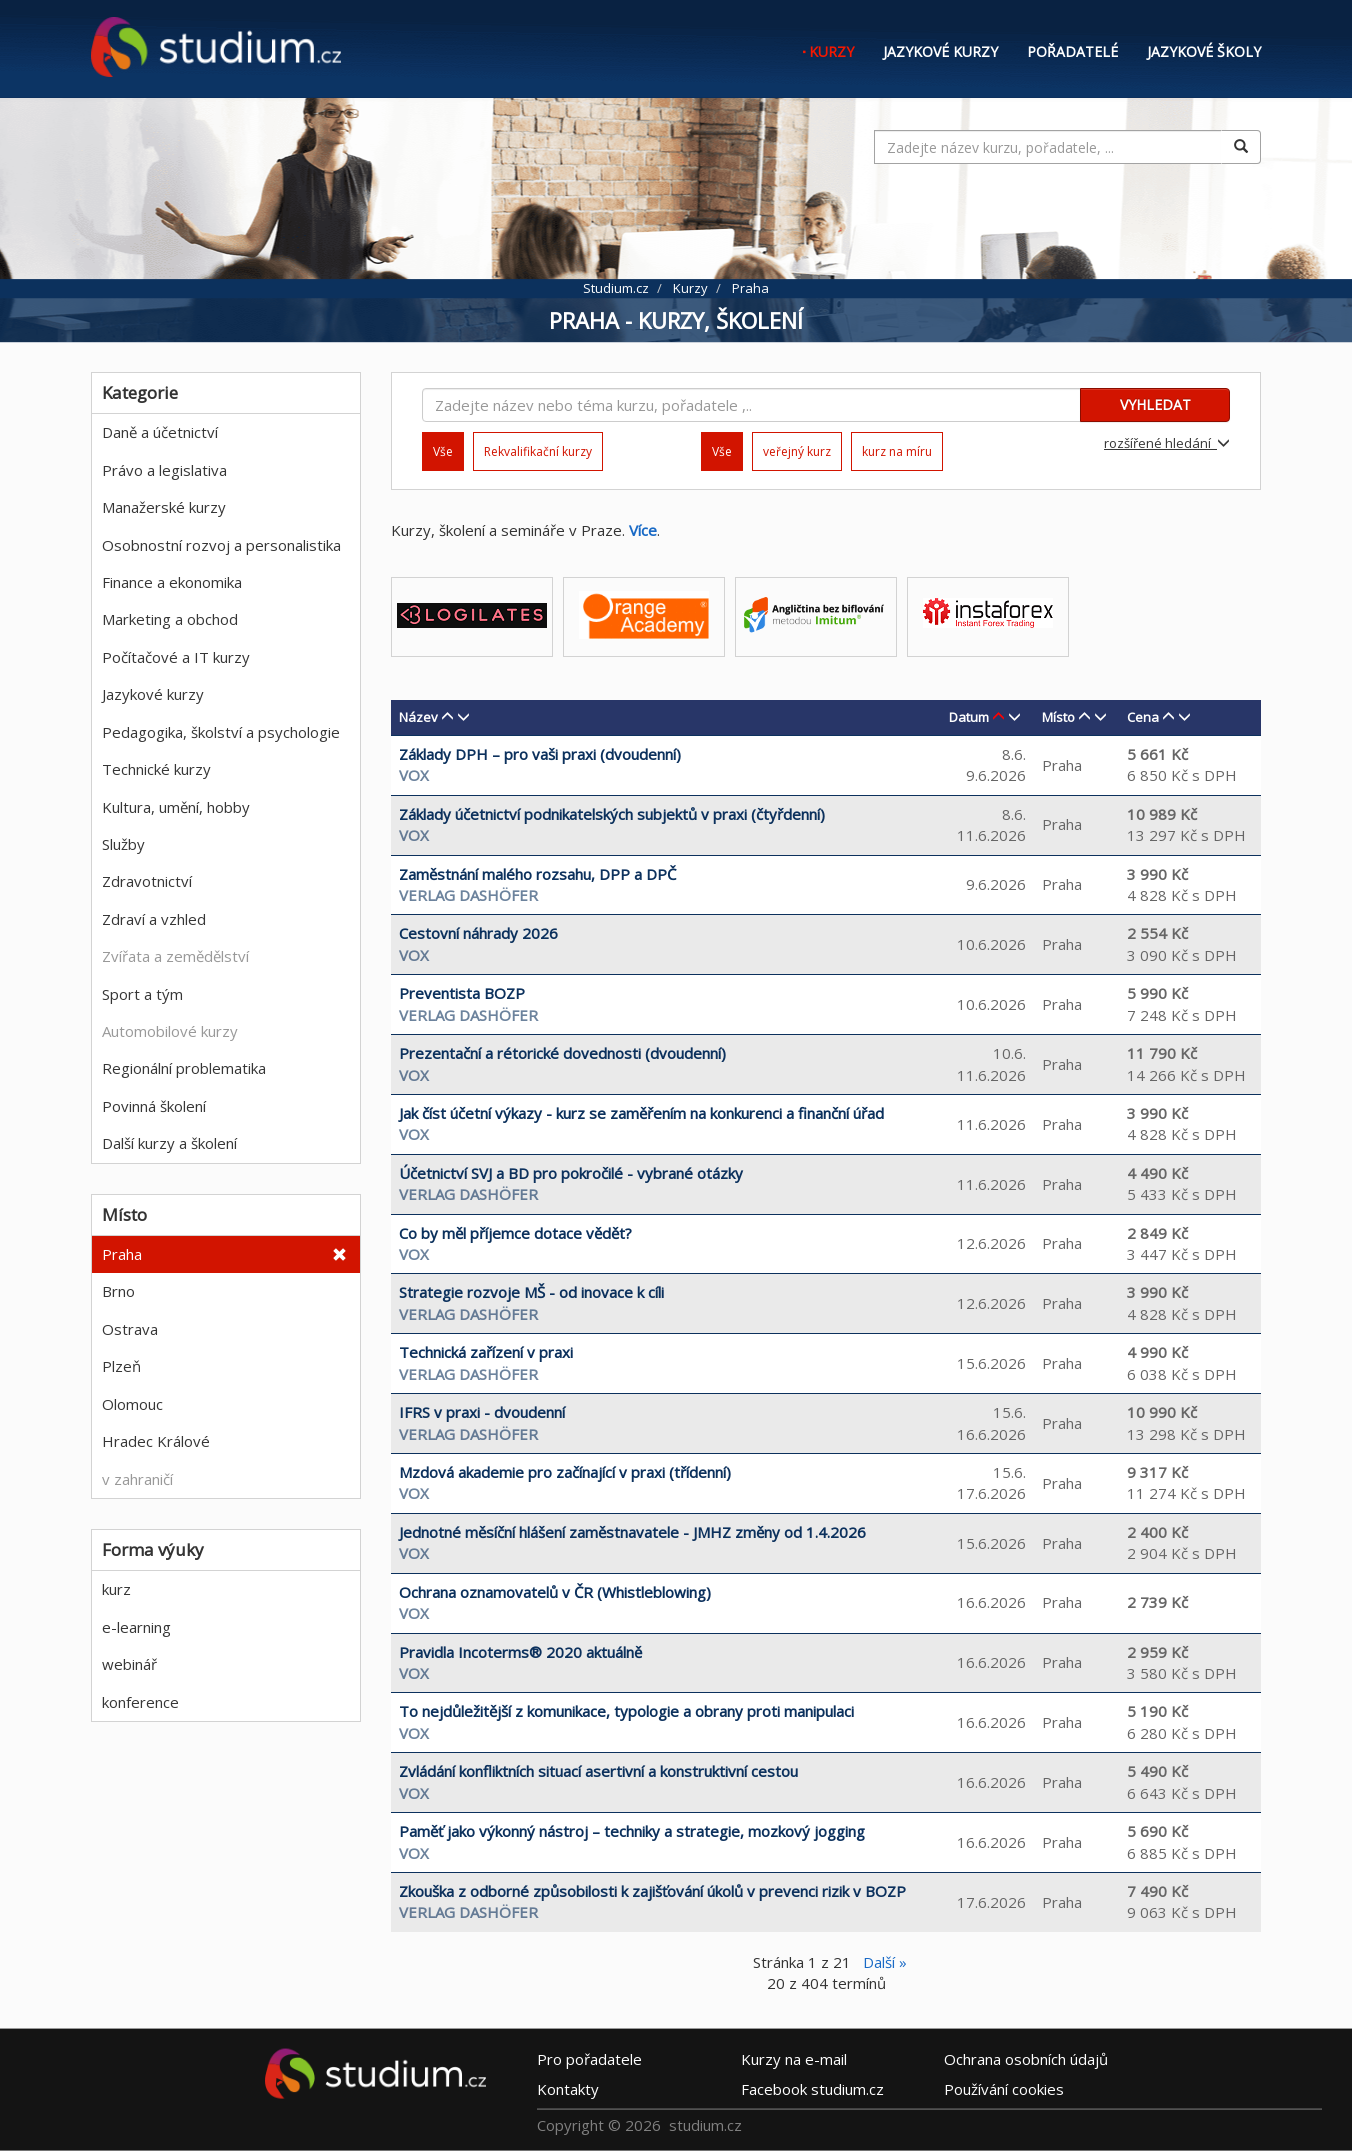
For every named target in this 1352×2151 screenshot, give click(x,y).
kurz (116, 1589)
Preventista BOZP (462, 993)
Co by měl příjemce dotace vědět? (515, 1233)
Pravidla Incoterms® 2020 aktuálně (520, 1652)
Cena (1143, 717)
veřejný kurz (797, 451)
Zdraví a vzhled (154, 919)
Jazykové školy (1204, 51)
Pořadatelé (1072, 51)
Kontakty (568, 2089)
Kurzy (831, 51)
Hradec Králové (156, 1441)
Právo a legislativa (164, 470)
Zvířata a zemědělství (175, 956)
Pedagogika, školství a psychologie (221, 732)
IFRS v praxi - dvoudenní (482, 1412)
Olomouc (132, 1404)
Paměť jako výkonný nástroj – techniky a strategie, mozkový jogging (632, 1831)
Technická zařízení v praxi (486, 1352)
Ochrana (1026, 2059)
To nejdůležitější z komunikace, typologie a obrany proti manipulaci (626, 1711)
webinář (129, 1664)
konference (140, 1702)
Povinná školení (154, 1106)
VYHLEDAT (1155, 404)
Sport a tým (142, 994)
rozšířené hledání (1167, 443)
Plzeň (121, 1366)
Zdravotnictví (147, 881)
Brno (118, 1291)
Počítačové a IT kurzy (176, 657)
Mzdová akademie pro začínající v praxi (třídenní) (565, 1472)
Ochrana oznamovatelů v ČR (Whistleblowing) (555, 1592)
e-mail (794, 2059)
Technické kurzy (156, 769)
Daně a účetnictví (160, 432)
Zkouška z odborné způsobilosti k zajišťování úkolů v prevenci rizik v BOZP (652, 1891)
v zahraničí (137, 1479)
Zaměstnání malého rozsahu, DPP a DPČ (537, 874)
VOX (414, 775)
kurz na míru (897, 451)
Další (885, 1962)
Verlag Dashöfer (468, 895)
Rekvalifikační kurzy (538, 451)
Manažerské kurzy (164, 507)
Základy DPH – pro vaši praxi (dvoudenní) (540, 754)
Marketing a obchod (170, 619)
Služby (123, 844)
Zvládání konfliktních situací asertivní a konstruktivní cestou (598, 1771)
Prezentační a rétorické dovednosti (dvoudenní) (562, 1053)
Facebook (812, 2089)
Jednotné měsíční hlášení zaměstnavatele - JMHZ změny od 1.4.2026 (632, 1532)
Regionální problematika (184, 1068)
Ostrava (130, 1329)
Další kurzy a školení (169, 1143)
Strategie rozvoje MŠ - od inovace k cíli (531, 1292)
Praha (122, 1254)
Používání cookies (1004, 2089)
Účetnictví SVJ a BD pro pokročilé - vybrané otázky (571, 1173)
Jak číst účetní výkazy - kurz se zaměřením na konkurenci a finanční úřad (641, 1113)
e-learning (136, 1627)
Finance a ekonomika (172, 582)
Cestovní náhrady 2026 (478, 933)
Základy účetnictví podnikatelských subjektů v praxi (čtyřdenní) (612, 814)
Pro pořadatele (589, 2059)
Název (418, 717)
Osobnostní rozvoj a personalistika (221, 545)
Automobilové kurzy (170, 1031)
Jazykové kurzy (940, 51)
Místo (1058, 717)
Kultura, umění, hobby (176, 807)
